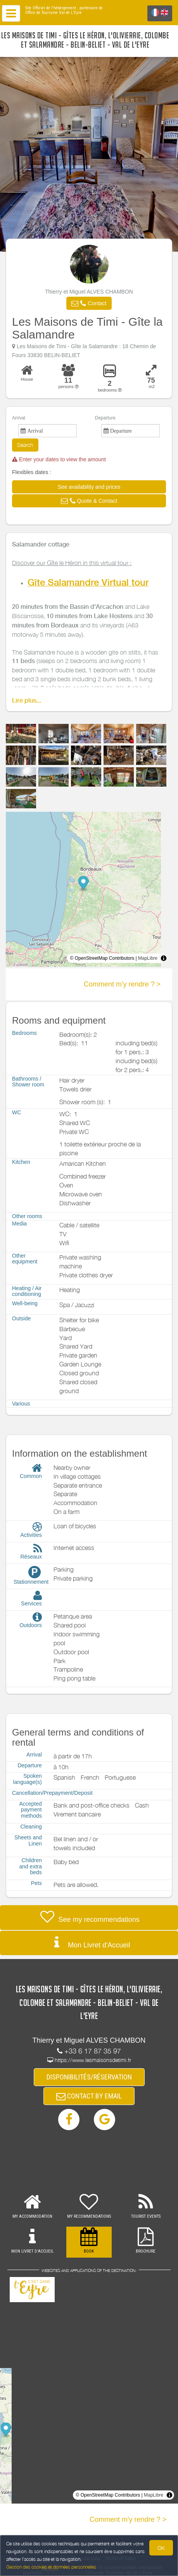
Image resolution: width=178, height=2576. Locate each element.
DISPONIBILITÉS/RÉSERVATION (89, 2077)
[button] (88, 303)
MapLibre (147, 958)
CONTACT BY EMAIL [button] (89, 2096)
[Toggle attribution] (163, 958)
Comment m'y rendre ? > (122, 984)
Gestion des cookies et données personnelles (51, 2567)
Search (25, 445)
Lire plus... (26, 700)
